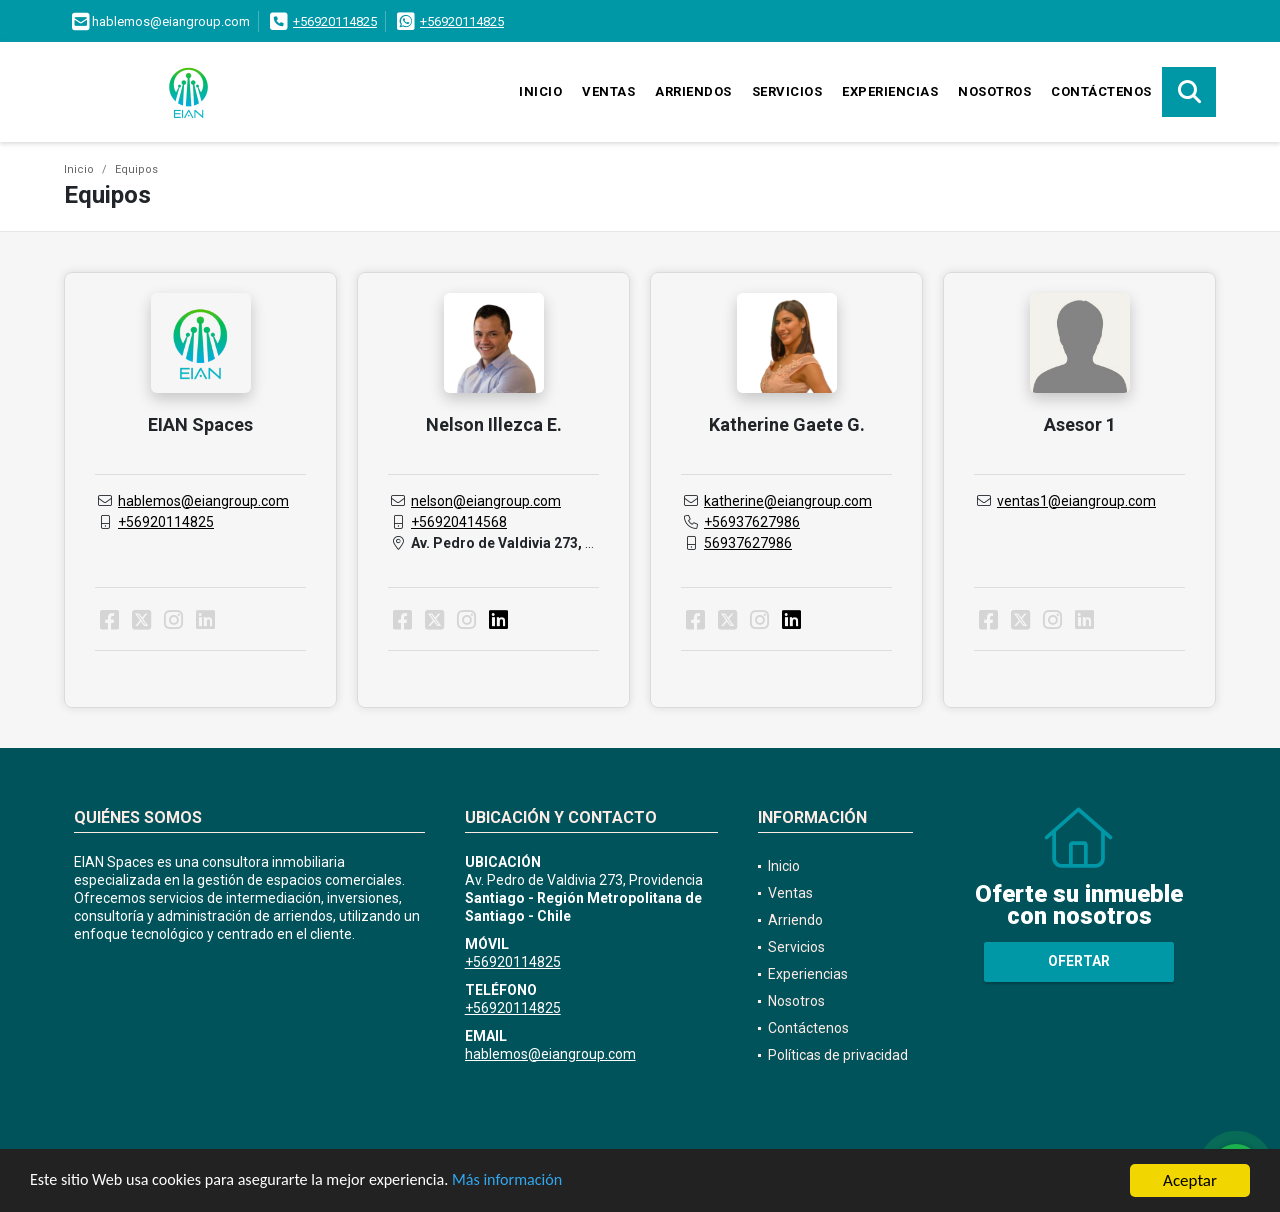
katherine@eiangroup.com (788, 501)
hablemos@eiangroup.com (203, 501)
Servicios (787, 91)
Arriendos (693, 91)
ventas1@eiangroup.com (1076, 501)
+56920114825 (335, 21)
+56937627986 (752, 522)
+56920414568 (459, 522)
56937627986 (748, 543)
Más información (533, 1182)
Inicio (540, 91)
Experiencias (890, 91)
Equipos (136, 169)
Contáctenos (1101, 91)
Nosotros (994, 91)
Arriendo (795, 920)
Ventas (608, 91)
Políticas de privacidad (838, 1055)
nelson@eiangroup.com (486, 501)
